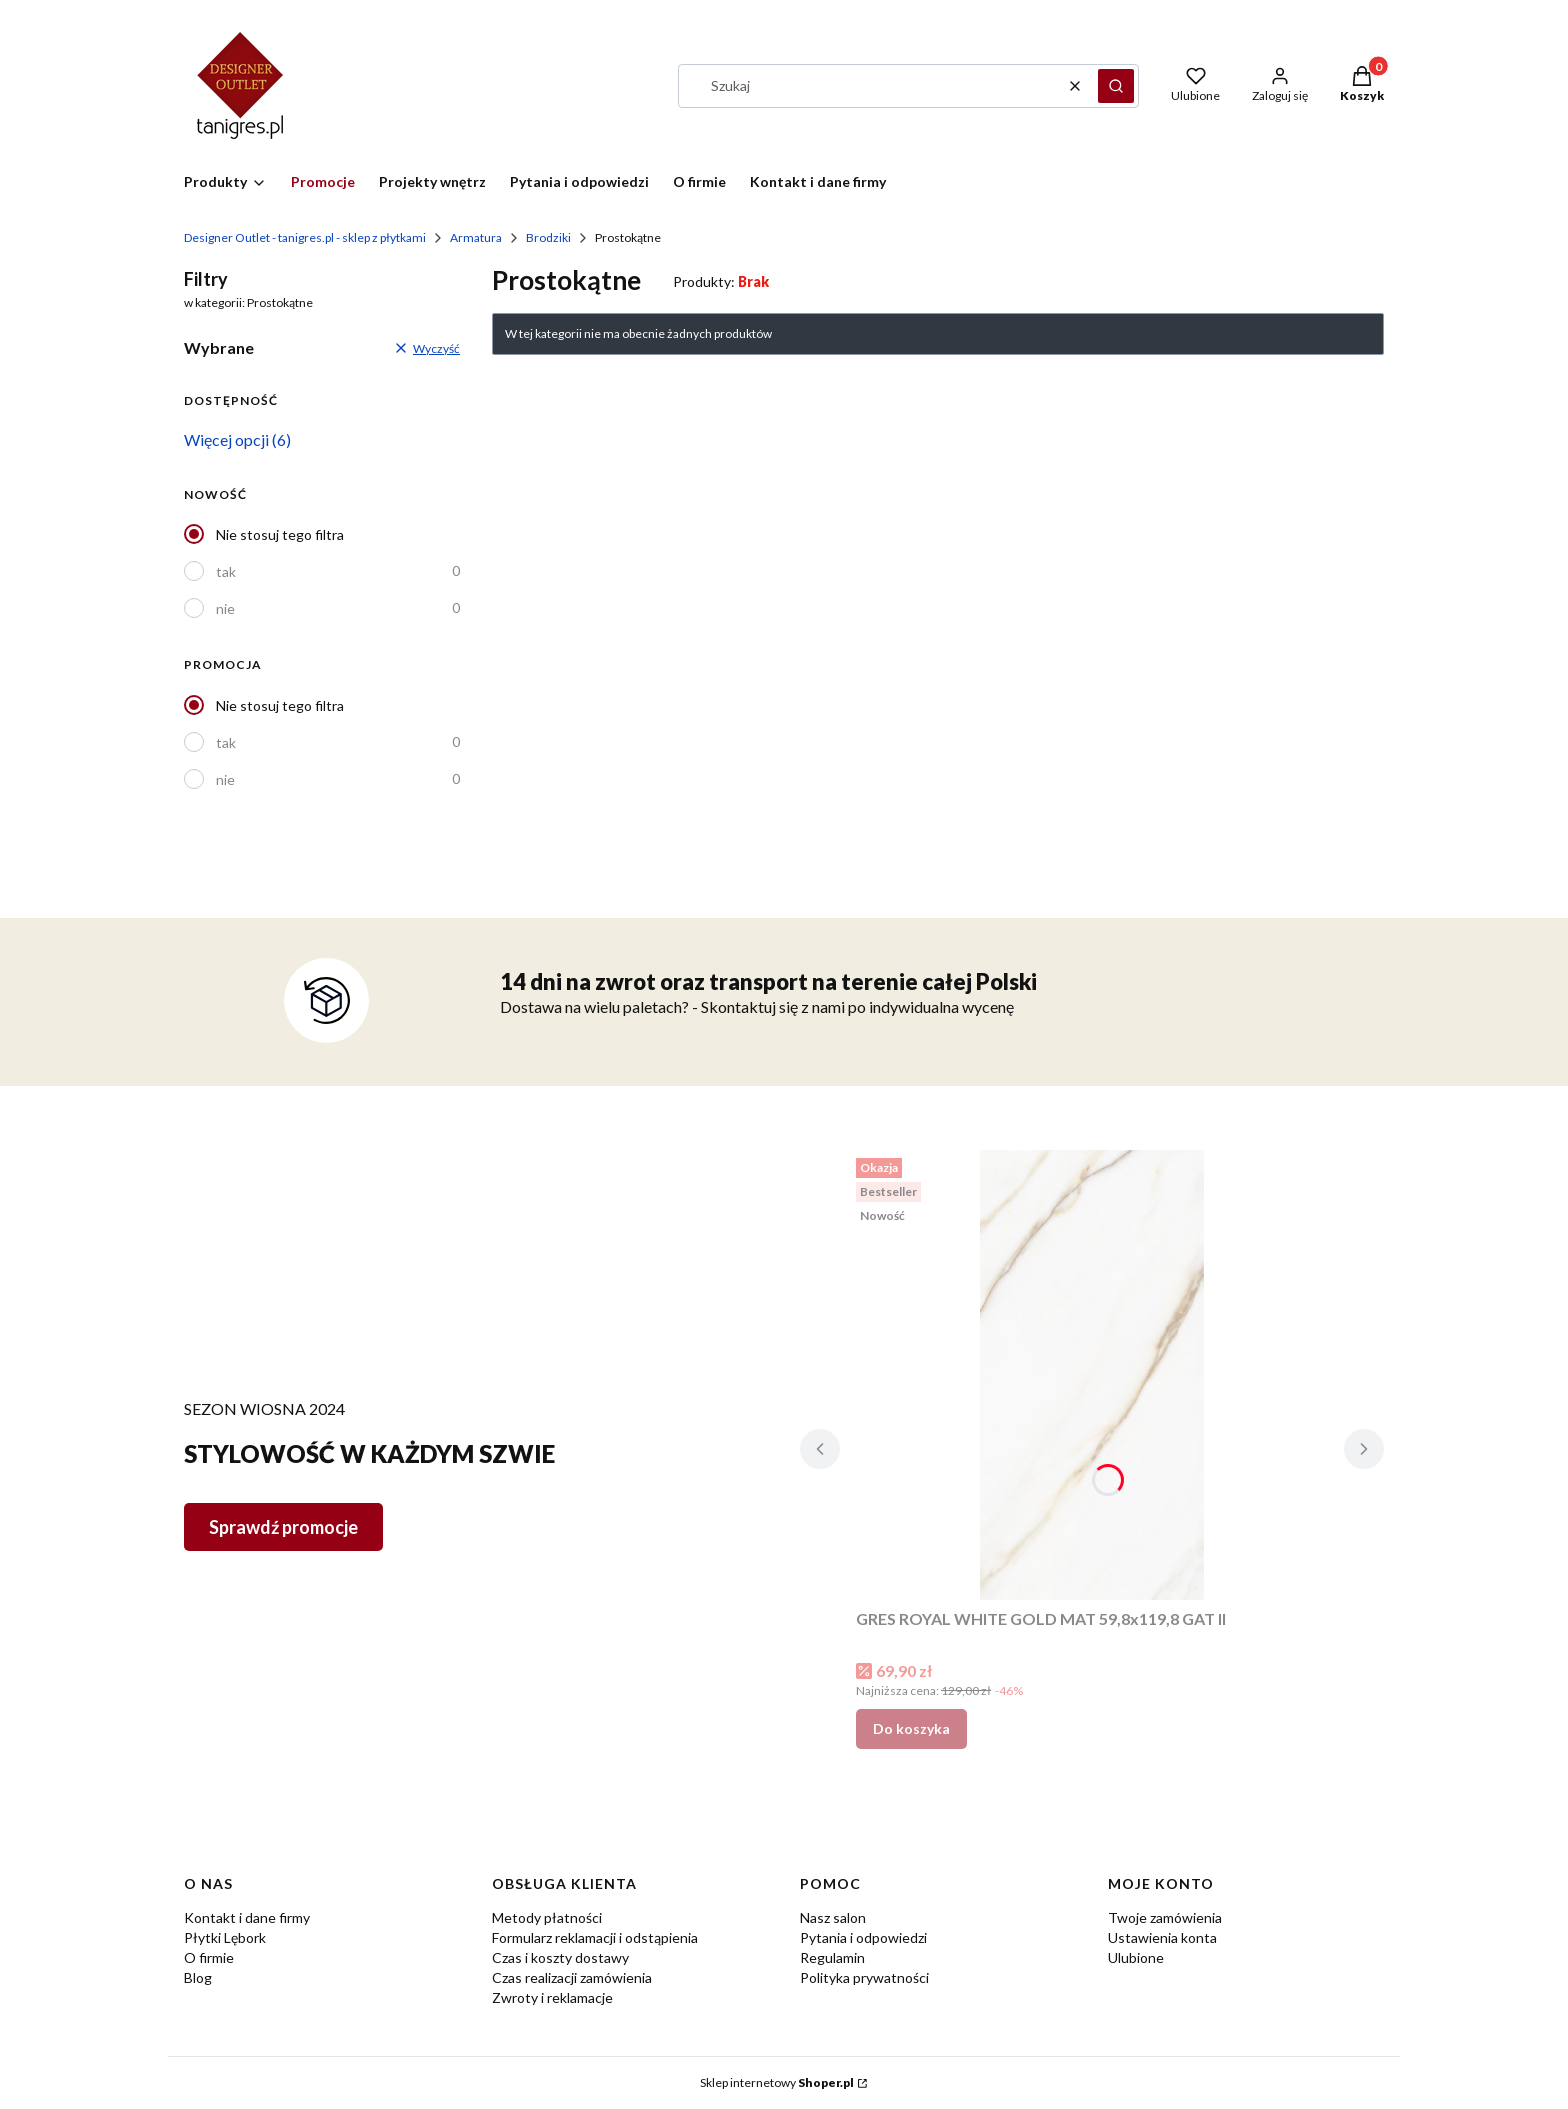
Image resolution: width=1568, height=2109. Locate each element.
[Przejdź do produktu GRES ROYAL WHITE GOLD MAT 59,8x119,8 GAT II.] (1092, 1375)
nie (225, 608)
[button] (1116, 86)
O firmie (209, 1957)
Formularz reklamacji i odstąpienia (595, 1937)
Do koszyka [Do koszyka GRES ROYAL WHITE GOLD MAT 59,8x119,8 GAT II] (911, 1728)
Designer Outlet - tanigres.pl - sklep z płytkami (305, 237)
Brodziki (548, 237)
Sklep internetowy (777, 2082)
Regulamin (832, 1957)
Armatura (476, 237)
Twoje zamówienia (1165, 1917)
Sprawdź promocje (283, 1527)
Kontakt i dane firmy (247, 1917)
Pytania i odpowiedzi (863, 1937)
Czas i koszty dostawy (560, 1957)
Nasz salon (833, 1917)
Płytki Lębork (225, 1937)
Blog (198, 1977)
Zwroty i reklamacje (552, 1997)
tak (226, 571)
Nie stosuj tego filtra (280, 534)
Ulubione (1136, 1957)
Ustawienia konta (1162, 1937)
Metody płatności (547, 1917)
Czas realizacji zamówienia (572, 1977)
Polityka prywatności (864, 1977)
